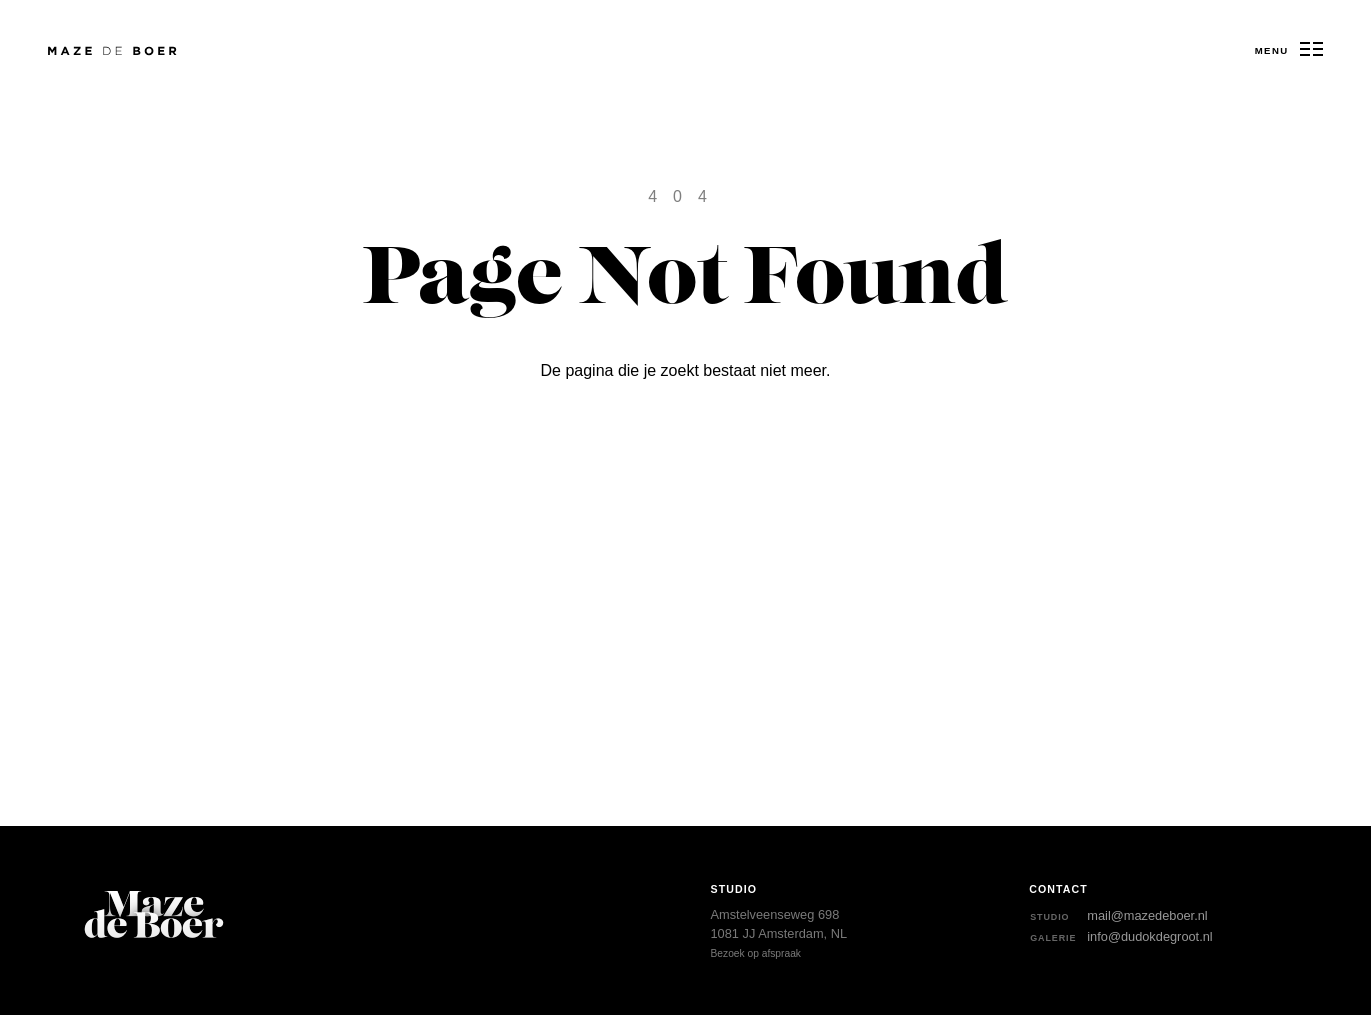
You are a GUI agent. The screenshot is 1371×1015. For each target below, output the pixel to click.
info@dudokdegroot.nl (1149, 936)
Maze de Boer (78, 51)
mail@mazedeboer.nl (1147, 915)
